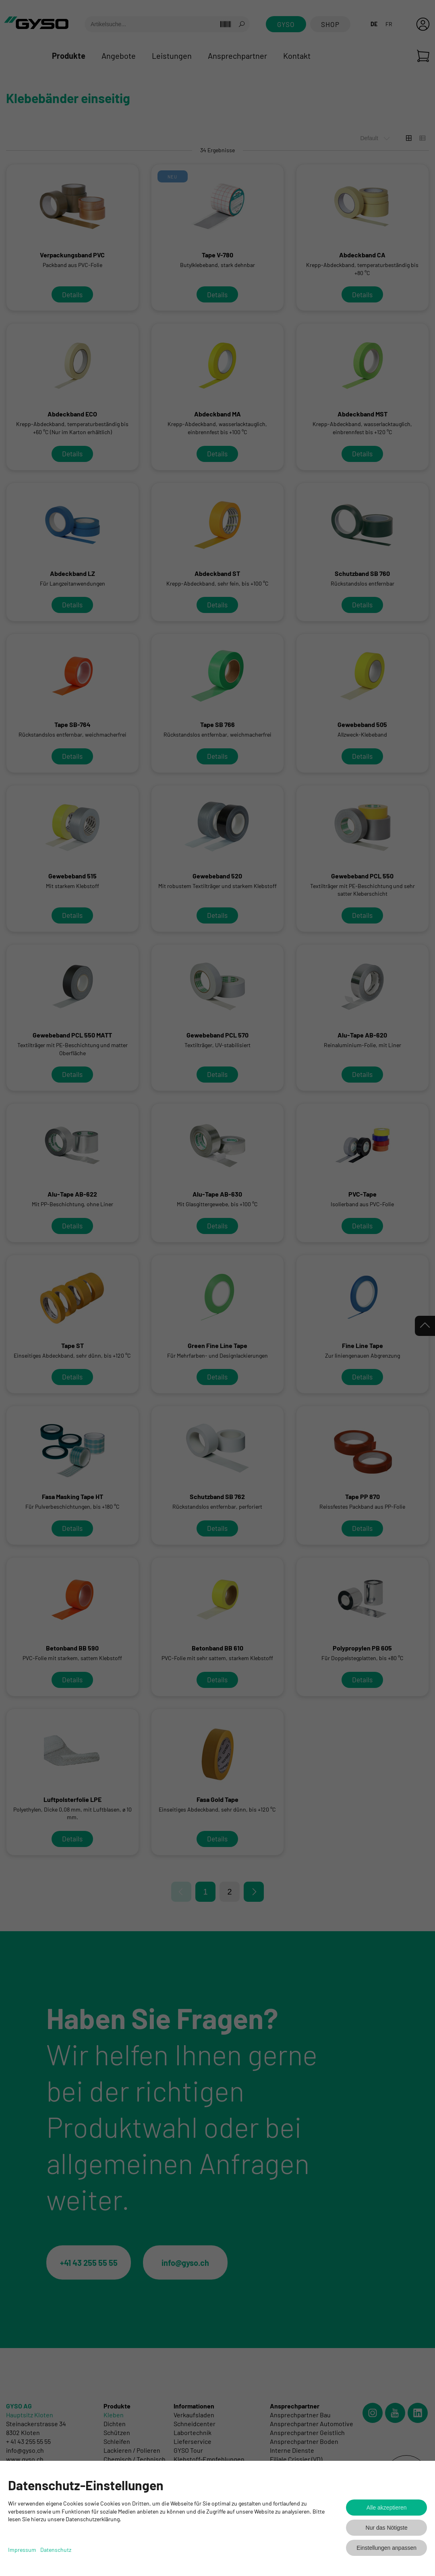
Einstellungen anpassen (386, 2548)
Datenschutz (55, 2549)
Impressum (22, 2549)
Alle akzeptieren (387, 2507)
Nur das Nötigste (387, 2527)
